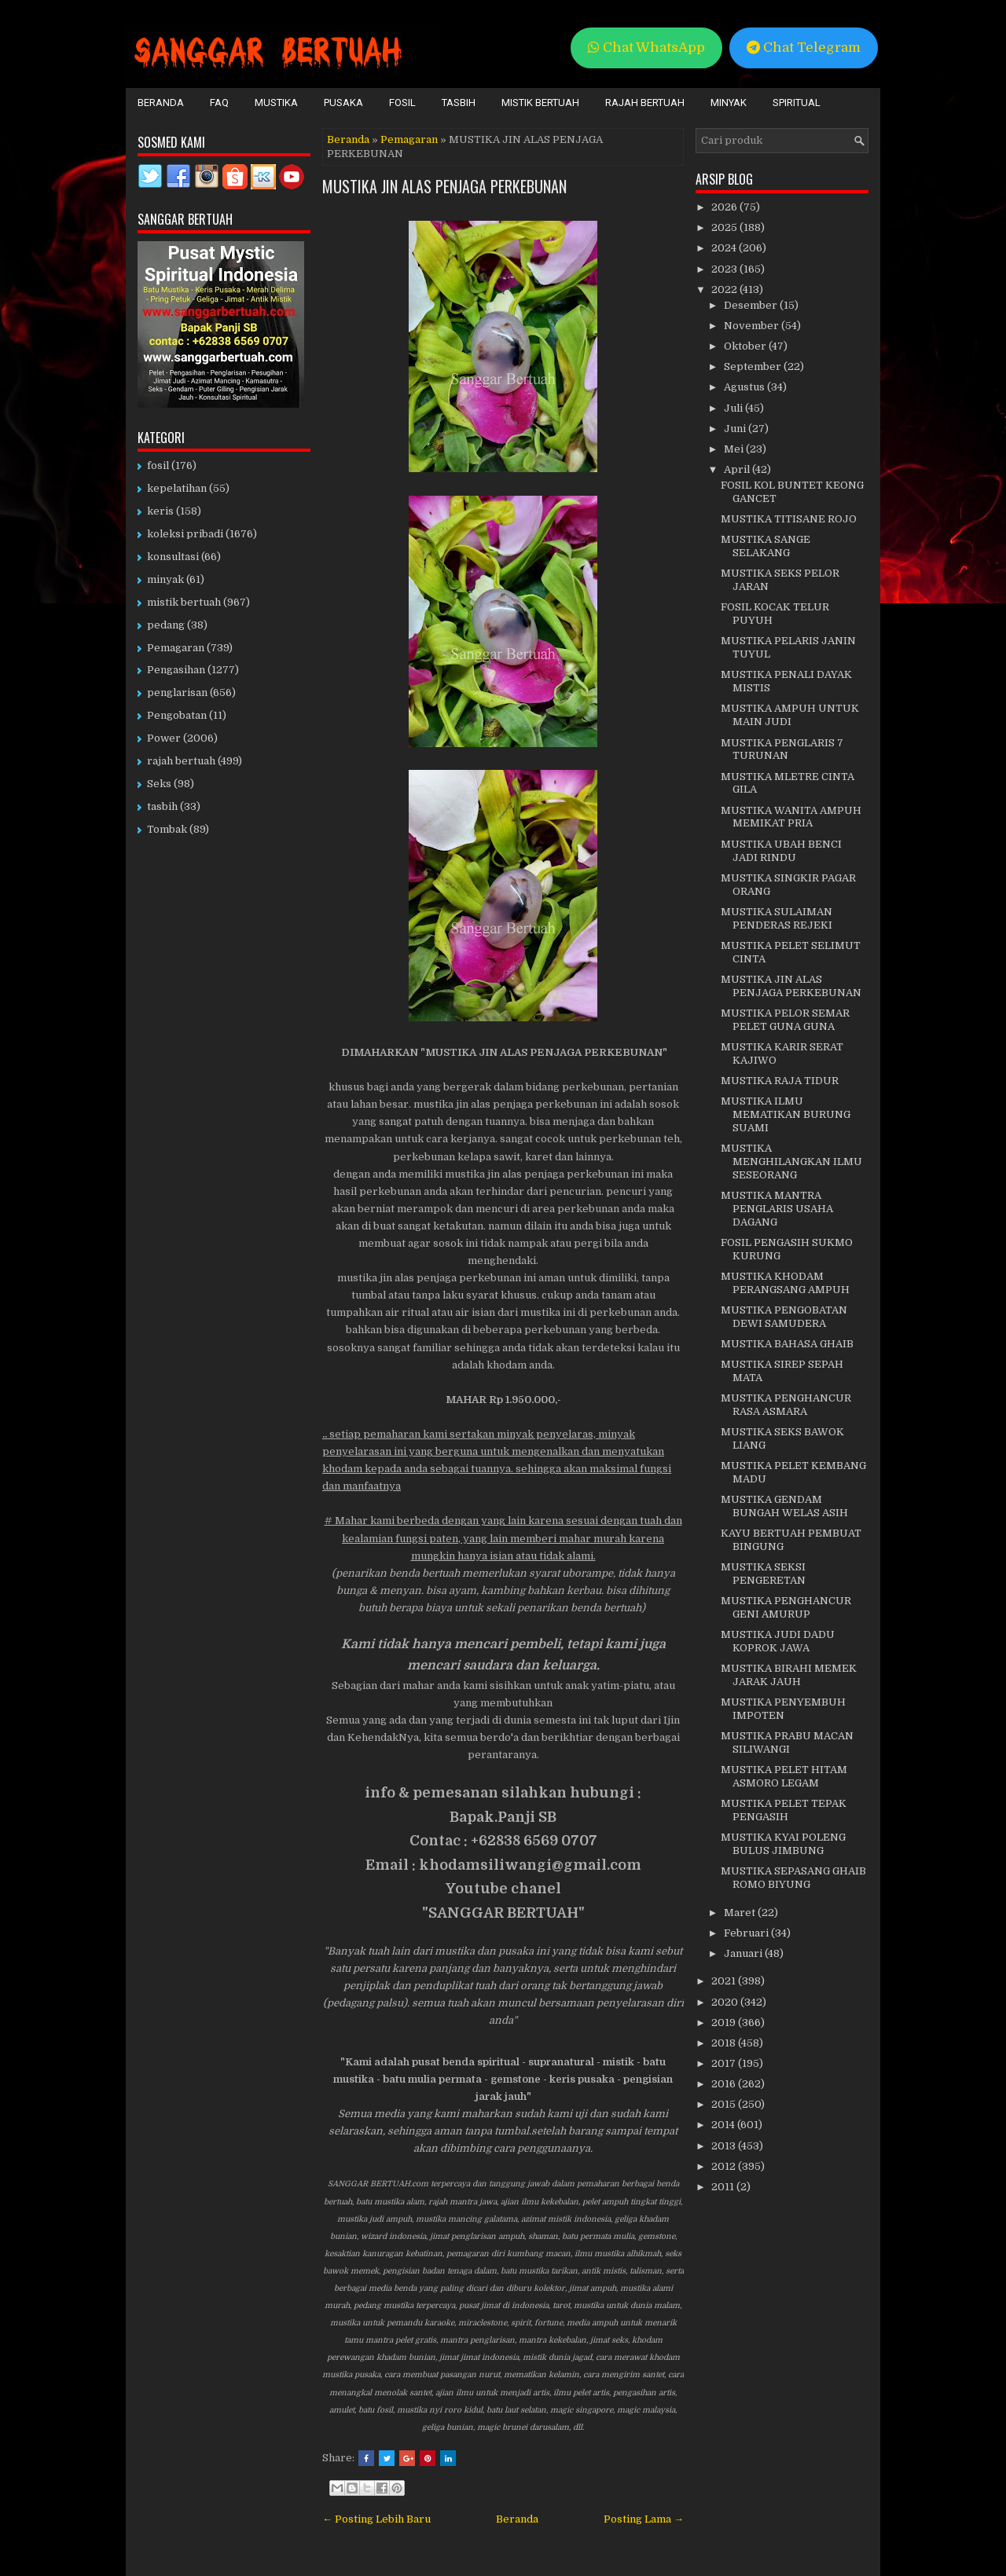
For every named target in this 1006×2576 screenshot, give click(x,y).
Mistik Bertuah (540, 102)
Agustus (745, 387)
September (754, 366)
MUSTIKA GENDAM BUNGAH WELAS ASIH (784, 1506)
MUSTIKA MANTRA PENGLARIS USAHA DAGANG (777, 1208)
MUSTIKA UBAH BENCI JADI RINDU (781, 850)
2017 (724, 2063)
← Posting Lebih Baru (376, 2519)
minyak (165, 579)
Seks (159, 784)
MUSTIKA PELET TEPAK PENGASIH (783, 1810)
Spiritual (797, 102)
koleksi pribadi (185, 534)
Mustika (276, 102)
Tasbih (458, 102)
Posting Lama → (644, 2519)
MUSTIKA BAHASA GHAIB (787, 1344)
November (752, 326)
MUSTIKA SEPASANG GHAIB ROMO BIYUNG (793, 1877)
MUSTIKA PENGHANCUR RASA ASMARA (786, 1404)
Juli (734, 408)
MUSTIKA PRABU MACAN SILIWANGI (787, 1742)
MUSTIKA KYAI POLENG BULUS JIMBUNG (783, 1843)
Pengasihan (176, 670)
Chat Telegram (804, 47)
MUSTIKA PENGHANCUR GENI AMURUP (786, 1607)
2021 (724, 1981)
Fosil (402, 102)
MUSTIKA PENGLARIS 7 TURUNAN (782, 749)
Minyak (728, 102)
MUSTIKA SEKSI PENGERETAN (763, 1573)
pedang (166, 625)
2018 (724, 2043)
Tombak (167, 829)
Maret (741, 1912)
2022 (725, 289)
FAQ (219, 102)
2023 (725, 269)
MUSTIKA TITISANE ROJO (789, 519)
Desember (752, 305)
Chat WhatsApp (646, 47)
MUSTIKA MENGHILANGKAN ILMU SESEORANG (791, 1161)
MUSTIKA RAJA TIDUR (780, 1080)
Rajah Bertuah (645, 102)
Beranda (161, 102)
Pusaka (343, 102)
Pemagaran (409, 139)
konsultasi (173, 556)
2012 (724, 2166)
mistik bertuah (184, 602)
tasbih (162, 806)
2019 (724, 2022)
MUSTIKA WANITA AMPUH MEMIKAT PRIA (791, 817)
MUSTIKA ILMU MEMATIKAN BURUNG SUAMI (785, 1114)
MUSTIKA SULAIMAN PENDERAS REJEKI (776, 918)
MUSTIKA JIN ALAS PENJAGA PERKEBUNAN (444, 186)
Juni (736, 428)
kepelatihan (177, 488)
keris (160, 511)
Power (164, 738)
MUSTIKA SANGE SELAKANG (765, 546)
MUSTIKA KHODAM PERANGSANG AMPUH (785, 1282)
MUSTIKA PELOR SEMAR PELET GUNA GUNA (785, 1019)
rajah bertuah (181, 761)
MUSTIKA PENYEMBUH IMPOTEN (783, 1708)
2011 (723, 2187)
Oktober (746, 346)
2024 (725, 248)
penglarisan (177, 692)
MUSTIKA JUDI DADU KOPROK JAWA (778, 1641)
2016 (724, 2084)
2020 (725, 2002)
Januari (744, 1953)
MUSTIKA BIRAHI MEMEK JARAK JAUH (789, 1674)
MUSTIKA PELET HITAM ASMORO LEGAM (784, 1776)
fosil (158, 465)
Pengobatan (177, 715)
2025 (725, 227)
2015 (724, 2104)
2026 (725, 207)
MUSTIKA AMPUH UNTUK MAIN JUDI (790, 714)
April (738, 469)
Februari (747, 1933)
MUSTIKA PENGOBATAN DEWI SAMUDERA (784, 1316)
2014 (724, 2125)
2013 (724, 2146)
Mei (735, 449)
